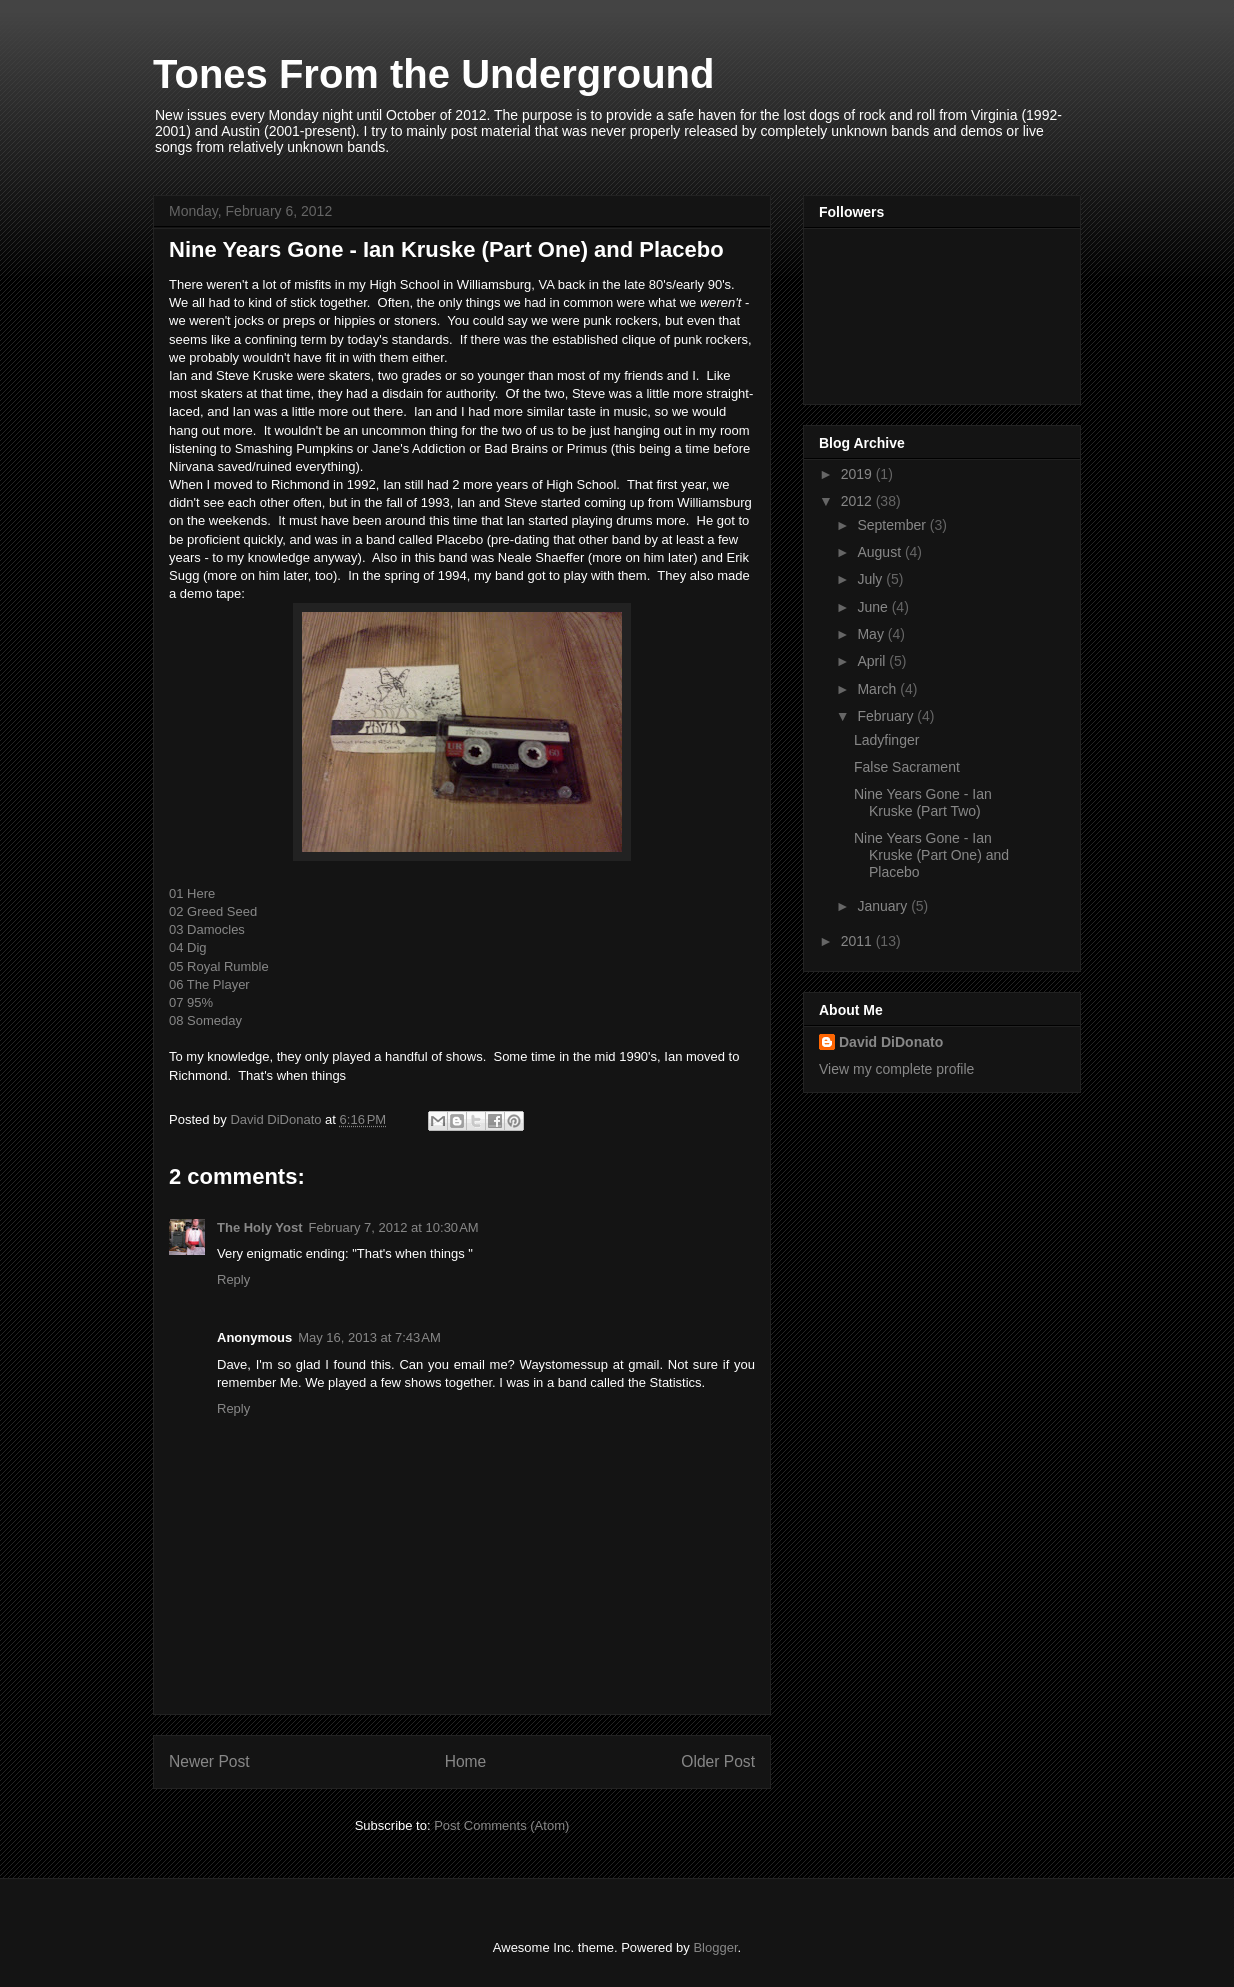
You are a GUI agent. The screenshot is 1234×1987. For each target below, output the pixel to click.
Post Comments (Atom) (501, 1825)
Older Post (718, 1761)
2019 (858, 474)
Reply (233, 1279)
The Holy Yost (259, 1227)
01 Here (192, 893)
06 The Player (209, 984)
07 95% (191, 1002)
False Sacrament (907, 767)
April (873, 661)
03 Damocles (207, 929)
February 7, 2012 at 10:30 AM (393, 1227)
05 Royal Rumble (219, 966)
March (878, 689)
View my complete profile (896, 1069)
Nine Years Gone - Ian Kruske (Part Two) (923, 802)
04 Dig (188, 947)
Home (466, 1761)
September (893, 525)
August (880, 552)
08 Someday (205, 1020)
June (874, 607)
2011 (858, 941)
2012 (858, 501)
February (887, 716)
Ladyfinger (886, 740)
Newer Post (209, 1761)
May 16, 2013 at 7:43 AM (369, 1337)
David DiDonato (891, 1042)
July (871, 579)
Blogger (715, 1947)
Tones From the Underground (433, 74)
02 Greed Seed (213, 911)
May (872, 634)
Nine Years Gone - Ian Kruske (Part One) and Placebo (931, 855)
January (884, 906)
